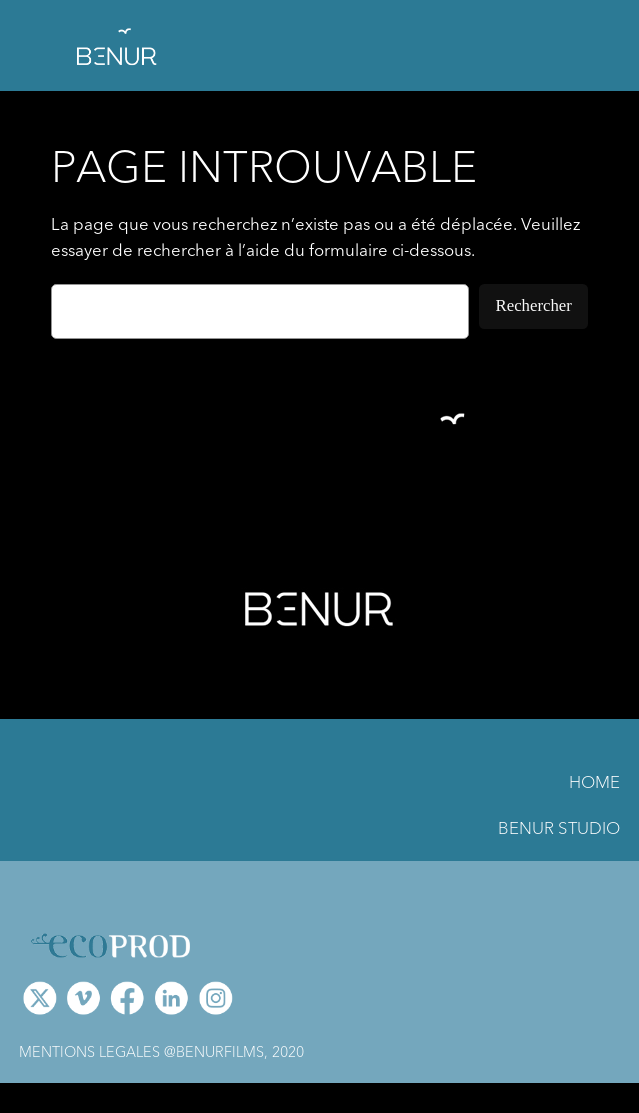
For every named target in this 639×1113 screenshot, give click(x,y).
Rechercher (533, 305)
